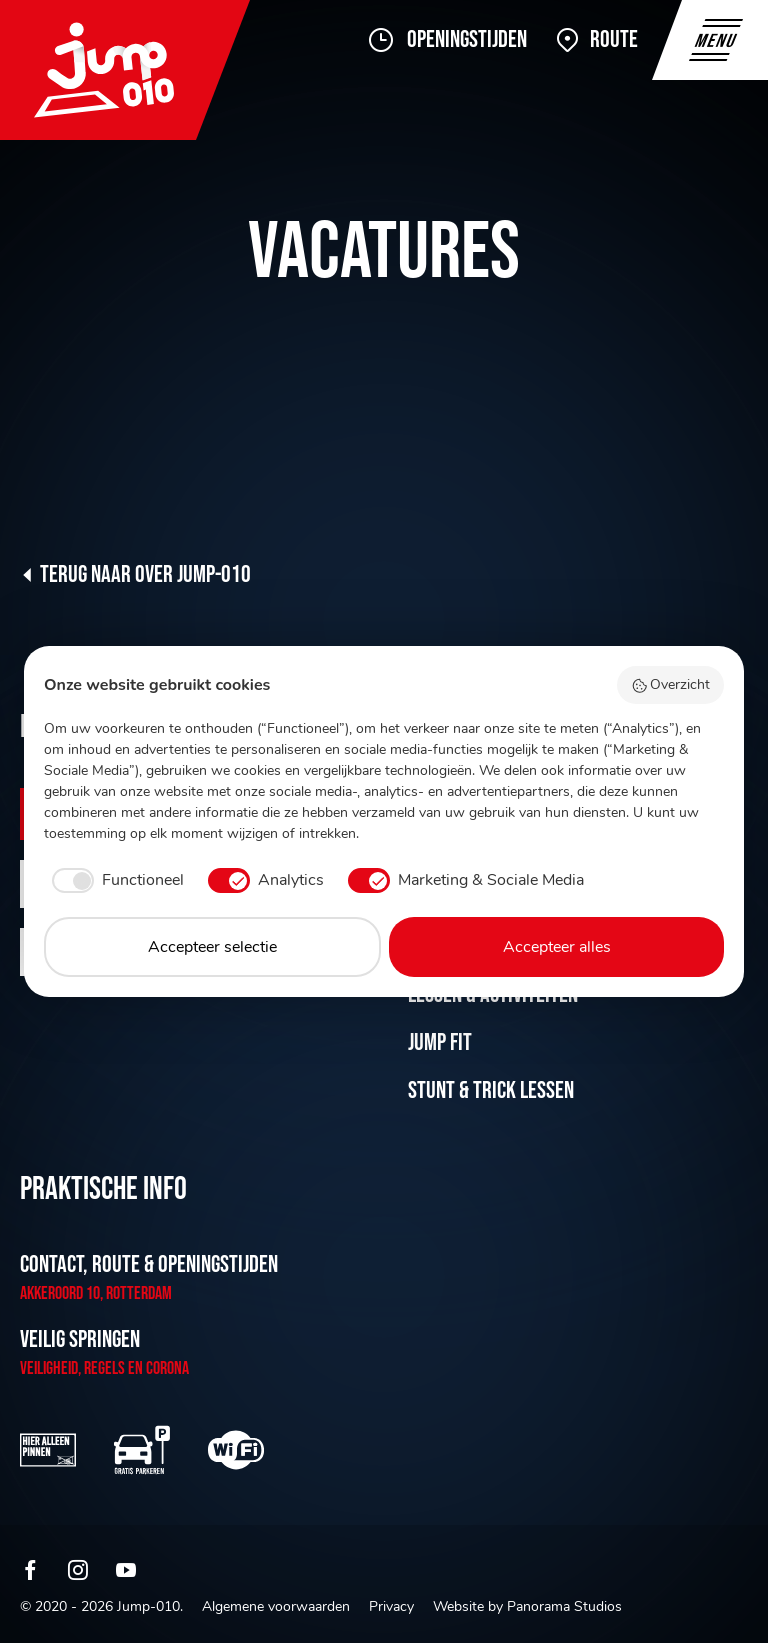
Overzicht (671, 684)
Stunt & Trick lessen (491, 1090)
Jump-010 (125, 70)
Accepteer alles (557, 947)
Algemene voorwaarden (276, 1606)
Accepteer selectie (212, 947)
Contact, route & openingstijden (149, 1264)
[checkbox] (114, 880)
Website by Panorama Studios (527, 1606)
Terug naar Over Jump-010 (145, 574)
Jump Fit (440, 1042)
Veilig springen (80, 1339)
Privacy (391, 1606)
